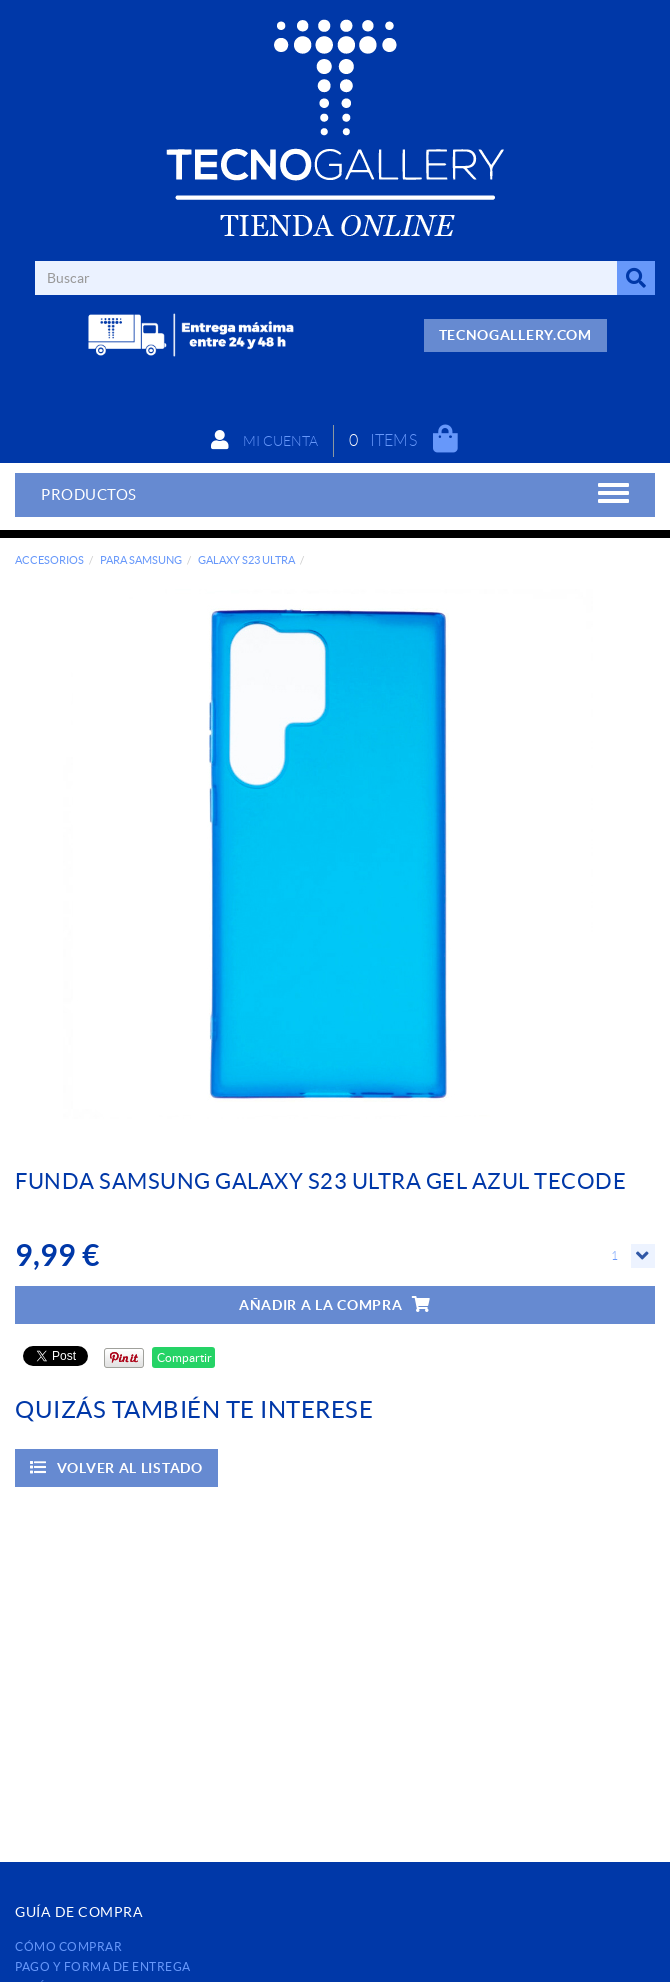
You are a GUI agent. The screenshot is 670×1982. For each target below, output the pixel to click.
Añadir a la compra (335, 1304)
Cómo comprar (68, 1946)
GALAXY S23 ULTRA (246, 560)
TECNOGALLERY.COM (515, 335)
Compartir (183, 1357)
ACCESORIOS (49, 560)
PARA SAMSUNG (141, 560)
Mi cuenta (264, 440)
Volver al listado (116, 1467)
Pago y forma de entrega (103, 1966)
